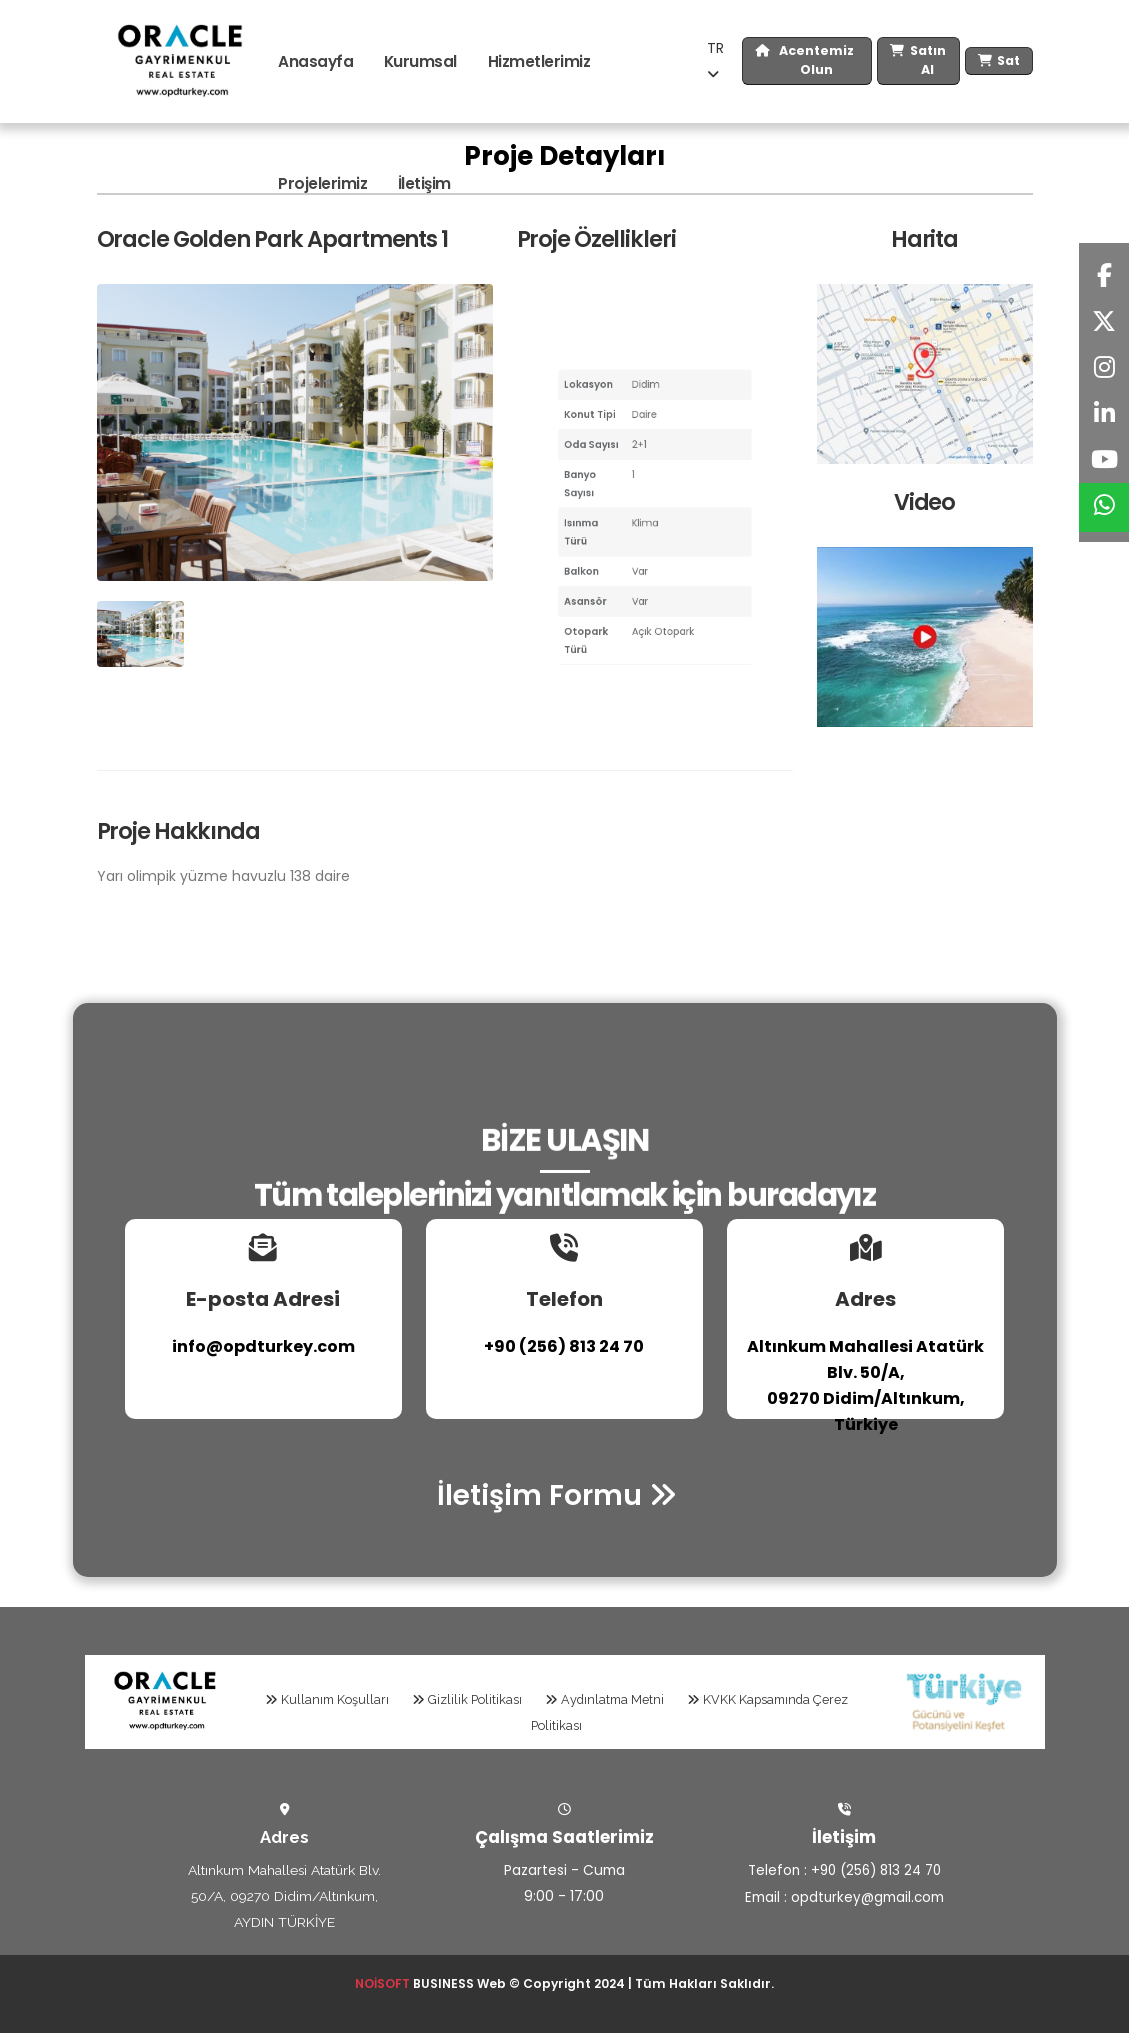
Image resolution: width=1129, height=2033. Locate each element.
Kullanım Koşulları (327, 1699)
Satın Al (918, 61)
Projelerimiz (322, 183)
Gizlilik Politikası (467, 1699)
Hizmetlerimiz (539, 61)
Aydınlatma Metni (604, 1699)
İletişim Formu (557, 1495)
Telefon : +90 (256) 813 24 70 (844, 1870)
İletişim (424, 183)
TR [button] (715, 59)
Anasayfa (315, 61)
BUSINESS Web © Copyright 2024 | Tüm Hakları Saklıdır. (565, 1983)
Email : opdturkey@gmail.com (844, 1896)
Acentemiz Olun (804, 61)
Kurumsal (420, 61)
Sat (999, 61)
